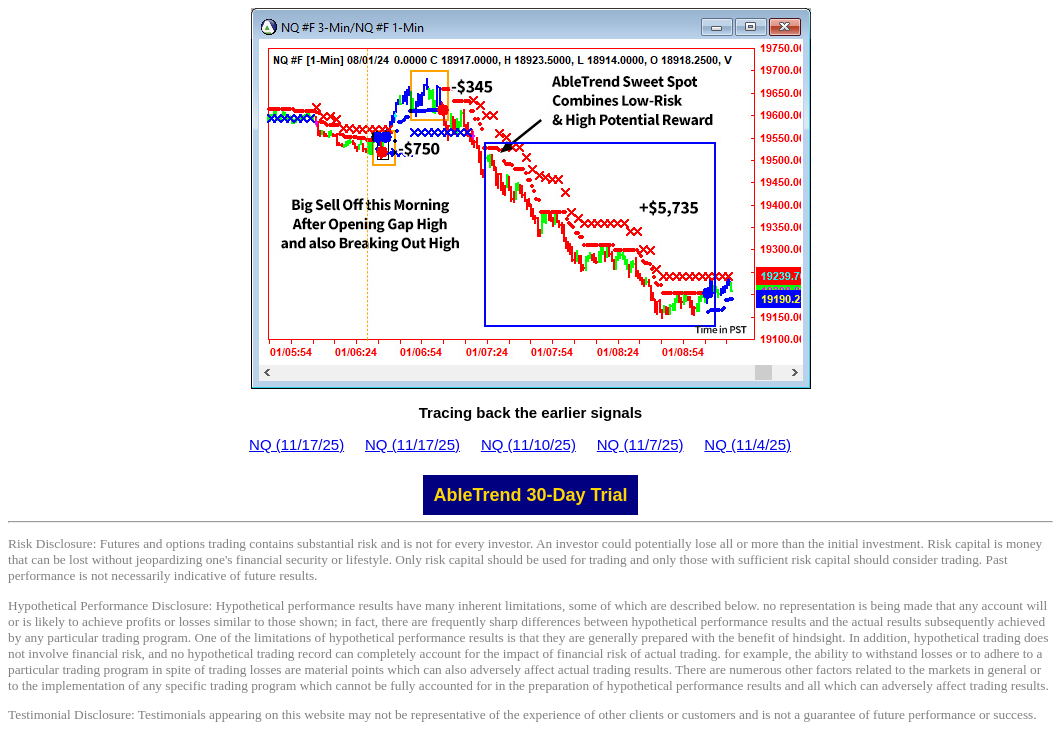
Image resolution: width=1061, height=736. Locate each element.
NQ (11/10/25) (528, 444)
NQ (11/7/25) (640, 444)
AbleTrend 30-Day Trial (530, 495)
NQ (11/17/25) (296, 444)
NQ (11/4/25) (747, 444)
